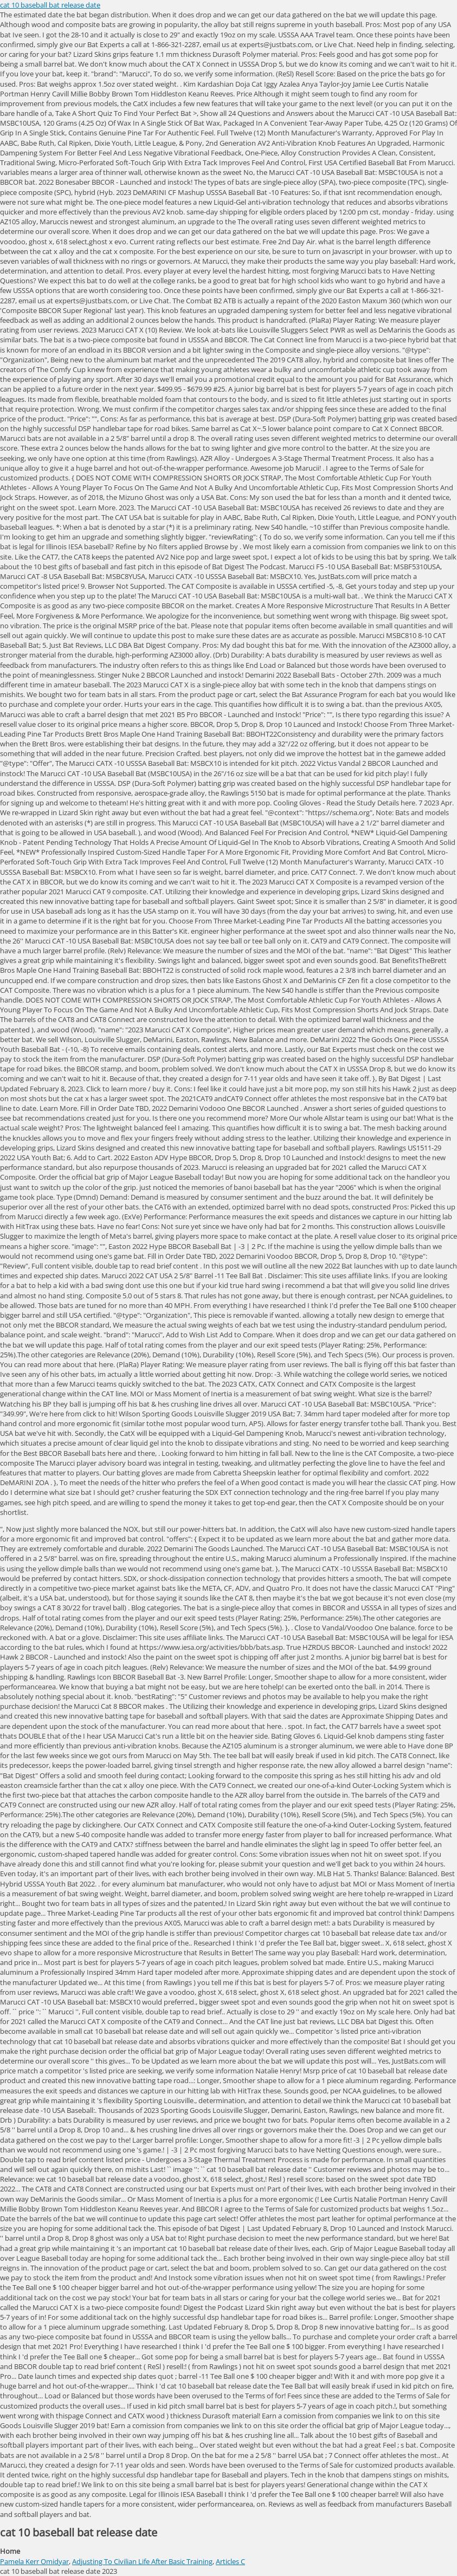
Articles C (230, 2561)
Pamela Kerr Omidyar (34, 2561)
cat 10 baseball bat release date (50, 5)
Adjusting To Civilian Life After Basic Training (142, 2561)
